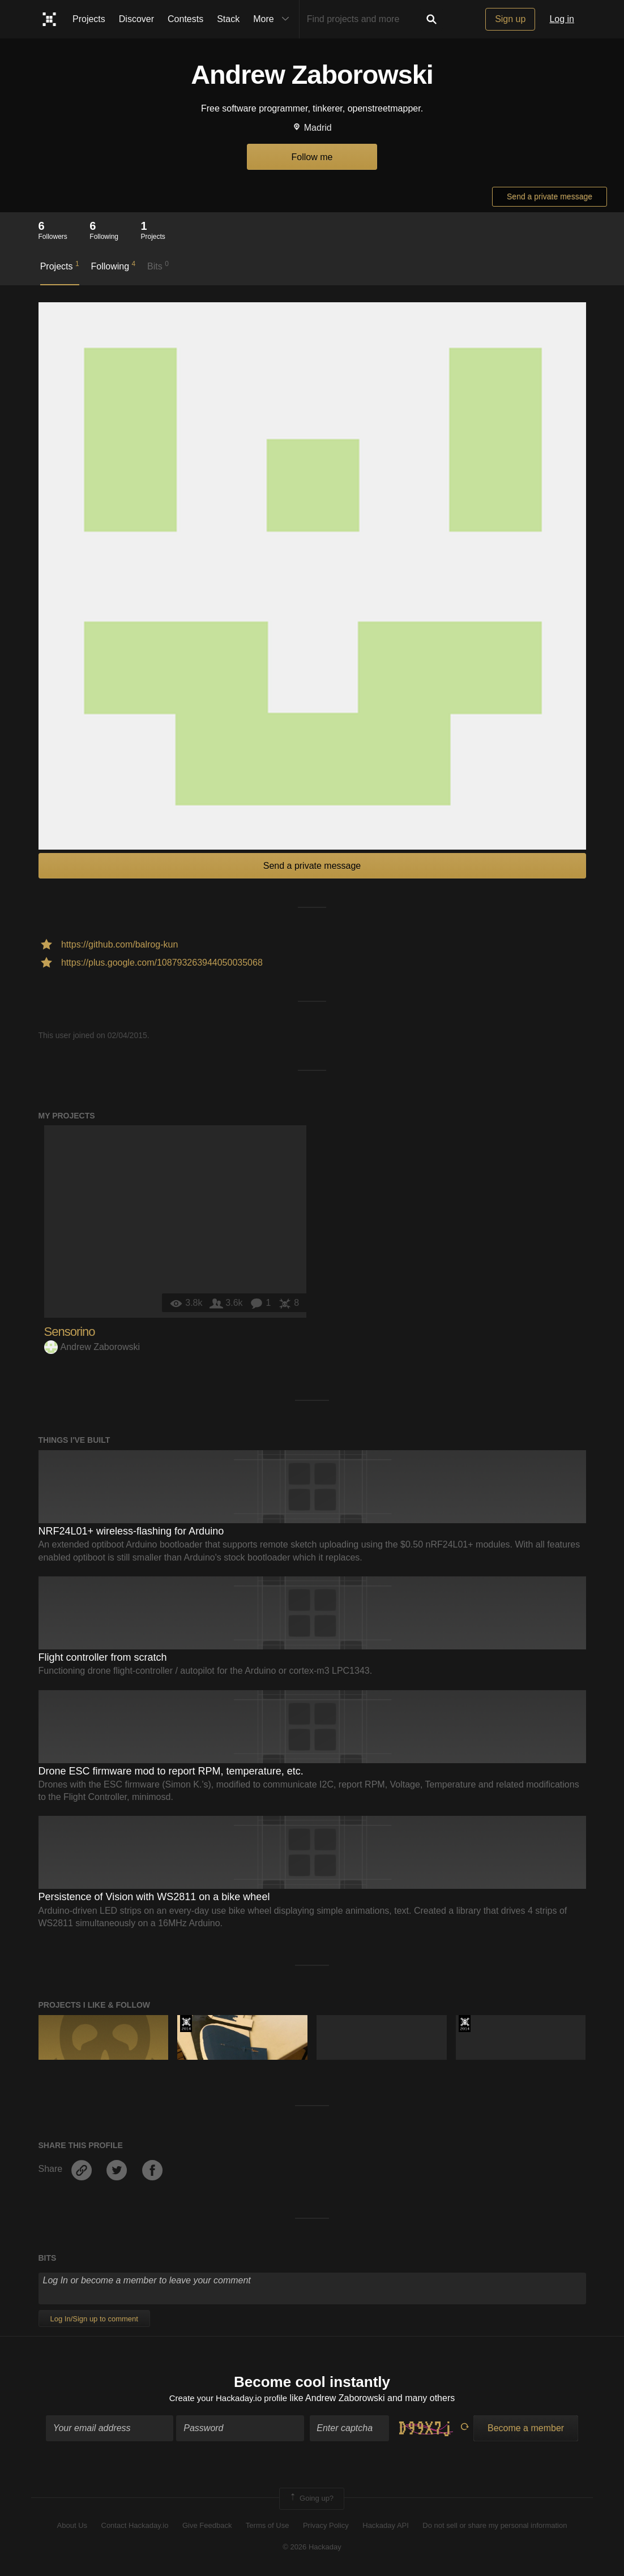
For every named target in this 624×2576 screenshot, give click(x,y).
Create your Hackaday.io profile (228, 2399)
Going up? (311, 2500)
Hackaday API (385, 2526)
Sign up (510, 19)
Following (113, 265)
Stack (228, 19)
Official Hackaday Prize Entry (186, 2023)
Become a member (526, 2429)
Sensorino (69, 1332)
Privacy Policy (326, 2526)
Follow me (312, 157)
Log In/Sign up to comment (94, 2318)
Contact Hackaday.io (135, 2526)
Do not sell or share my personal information (494, 2526)
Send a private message (549, 196)
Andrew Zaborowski (92, 1347)
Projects (88, 19)
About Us (72, 2526)
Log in (561, 19)
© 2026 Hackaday (312, 2548)
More (273, 19)
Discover (136, 19)
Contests (185, 19)
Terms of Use (267, 2526)
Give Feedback (207, 2526)
